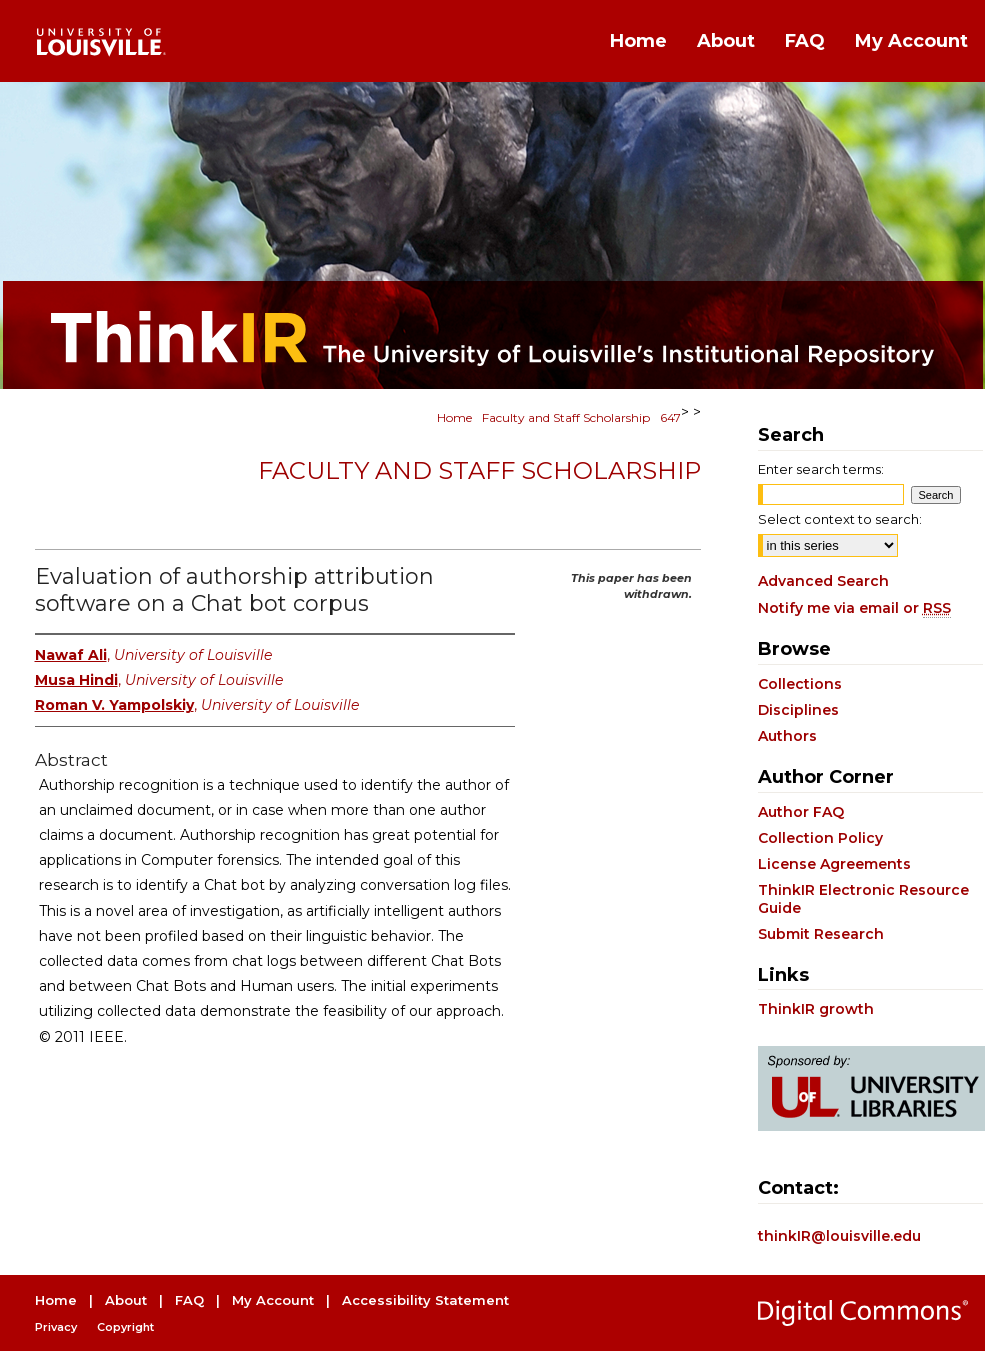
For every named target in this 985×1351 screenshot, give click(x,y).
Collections (800, 684)
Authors (787, 736)
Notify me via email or (854, 608)
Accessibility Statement (425, 1300)
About (126, 1300)
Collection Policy (820, 838)
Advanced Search (823, 581)
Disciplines (798, 710)
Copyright (125, 1327)
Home (454, 417)
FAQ (189, 1300)
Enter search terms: (821, 469)
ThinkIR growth (816, 1009)
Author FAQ (801, 812)
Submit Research (821, 934)
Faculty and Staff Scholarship (566, 417)
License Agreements (834, 864)
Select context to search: (840, 519)
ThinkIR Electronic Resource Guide (863, 899)
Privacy (56, 1327)
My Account (273, 1300)
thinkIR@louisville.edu (839, 1236)
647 (670, 417)
